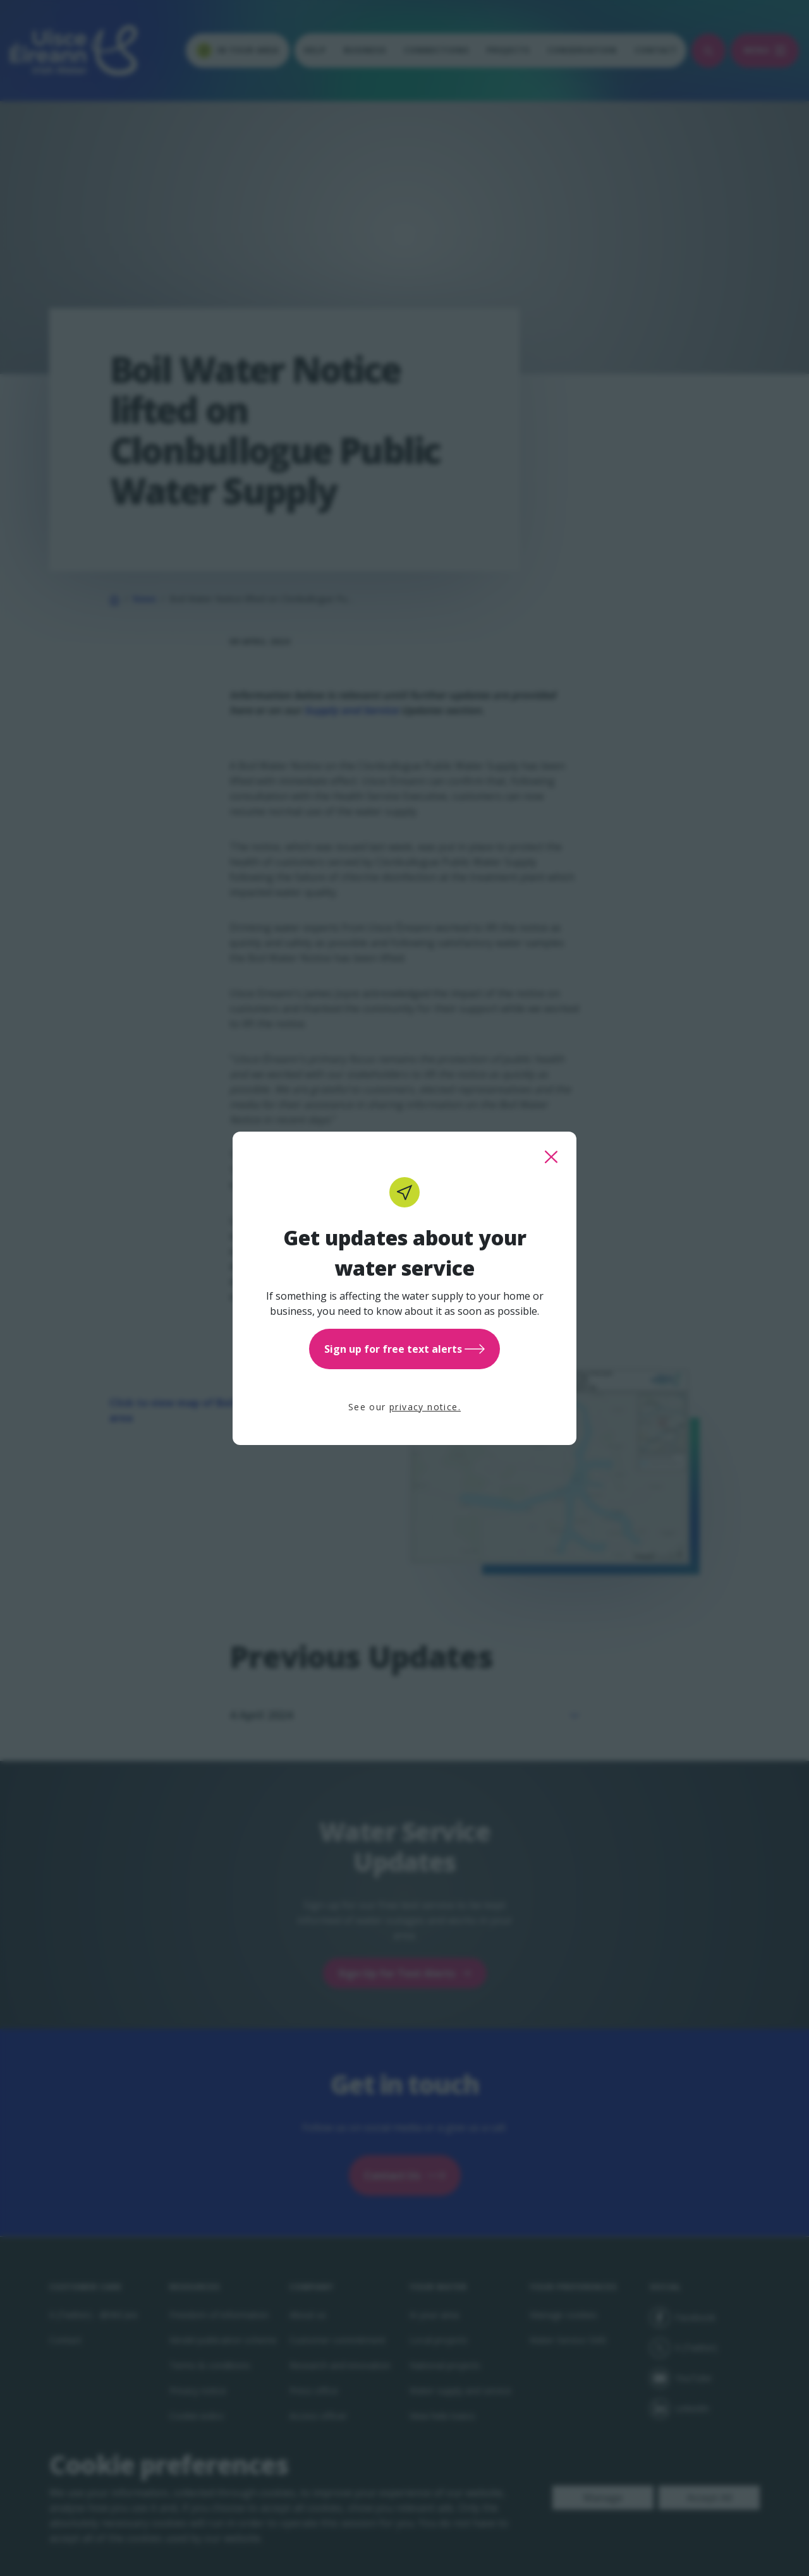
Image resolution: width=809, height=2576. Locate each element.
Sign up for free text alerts (404, 1349)
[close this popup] (551, 1157)
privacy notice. (425, 1407)
